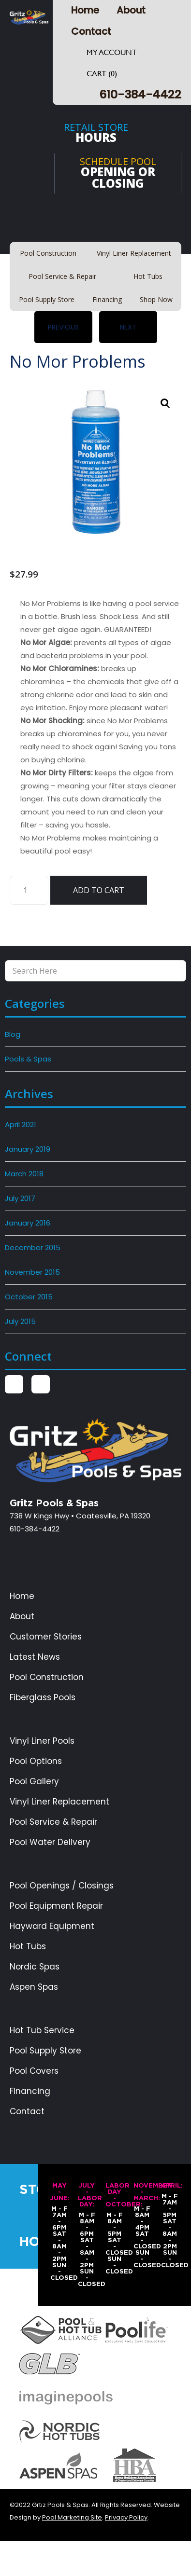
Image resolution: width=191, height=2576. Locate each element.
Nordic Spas (34, 1967)
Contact (91, 31)
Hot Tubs (28, 1946)
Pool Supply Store (45, 2051)
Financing (30, 2091)
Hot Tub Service (42, 2030)
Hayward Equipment (52, 1926)
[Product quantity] (29, 890)
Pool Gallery (34, 1781)
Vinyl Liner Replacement (59, 1802)
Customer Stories (46, 1637)
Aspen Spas (34, 1987)
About (131, 10)
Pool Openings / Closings (62, 1886)
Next (128, 327)
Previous (63, 327)
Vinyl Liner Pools (42, 1741)
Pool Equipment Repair (56, 1906)
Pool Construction (47, 1677)
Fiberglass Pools (42, 1698)
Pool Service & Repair (53, 1822)
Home (85, 10)
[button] (165, 403)
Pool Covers (34, 2071)
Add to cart (98, 890)
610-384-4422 (140, 94)
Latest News (35, 1657)
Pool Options (36, 1761)
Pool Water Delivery (50, 1842)
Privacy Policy (126, 2517)
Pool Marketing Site (72, 2517)
